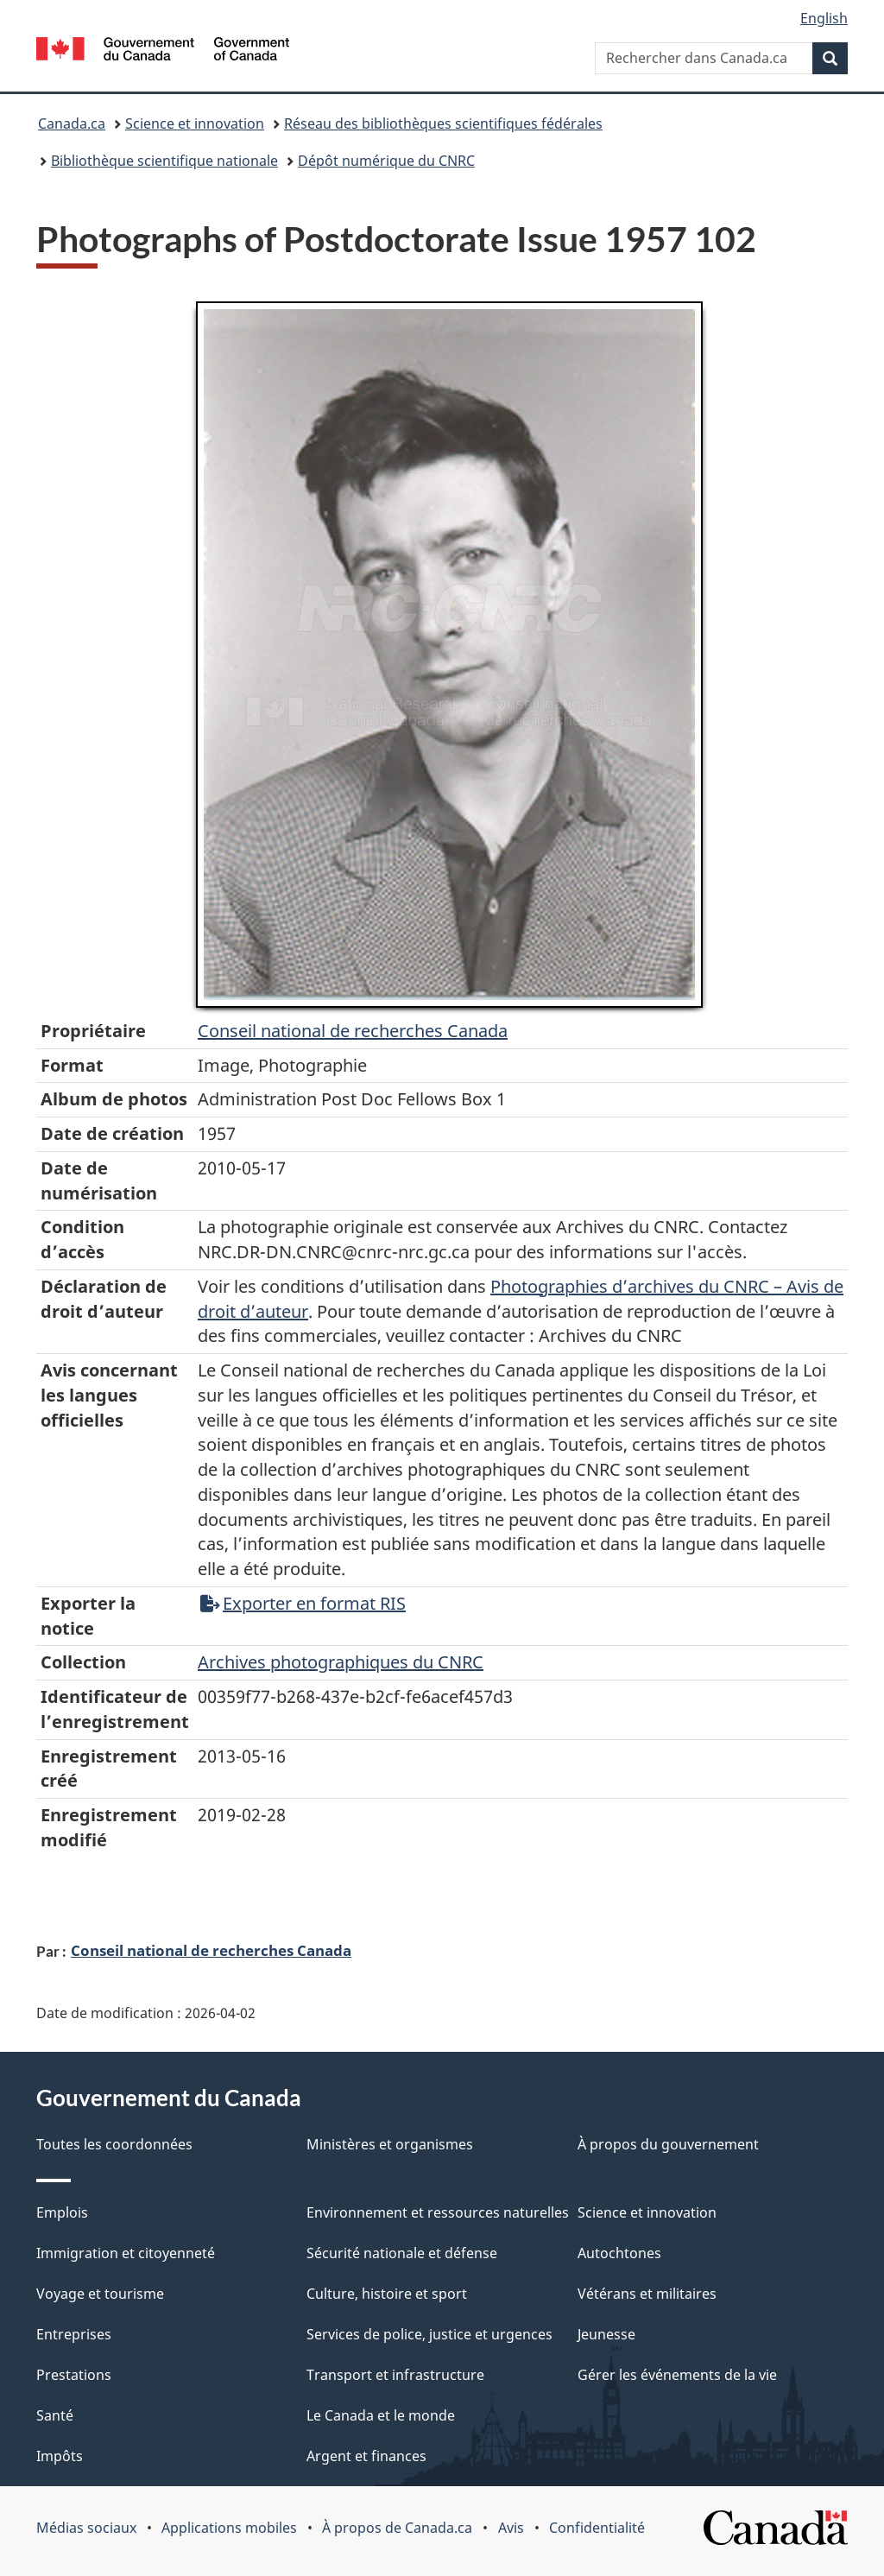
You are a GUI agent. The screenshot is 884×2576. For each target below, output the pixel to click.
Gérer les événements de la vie (677, 2374)
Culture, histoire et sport (386, 2293)
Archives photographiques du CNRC (340, 1662)
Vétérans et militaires (647, 2293)
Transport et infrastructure (395, 2374)
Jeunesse (606, 2334)
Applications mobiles (229, 2527)
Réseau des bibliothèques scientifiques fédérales (443, 123)
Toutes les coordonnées (114, 2144)
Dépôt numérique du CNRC (386, 160)
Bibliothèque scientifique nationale (164, 160)
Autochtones (619, 2253)
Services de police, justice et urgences (429, 2334)
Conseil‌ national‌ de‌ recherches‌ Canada (353, 1030)
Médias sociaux (86, 2527)
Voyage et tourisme (100, 2293)
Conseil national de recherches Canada (211, 1950)
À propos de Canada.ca (397, 2527)
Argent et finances (366, 2455)
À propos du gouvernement (668, 2144)
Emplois (62, 2212)
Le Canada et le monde (380, 2415)
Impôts (59, 2455)
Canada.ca (71, 123)
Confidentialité (597, 2527)
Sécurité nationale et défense (401, 2253)
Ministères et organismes (389, 2144)
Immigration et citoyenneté (125, 2253)
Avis (511, 2527)
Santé (54, 2415)
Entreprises (73, 2334)
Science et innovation (194, 123)
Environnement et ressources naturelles (437, 2212)
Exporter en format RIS (303, 1603)
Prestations (73, 2374)
